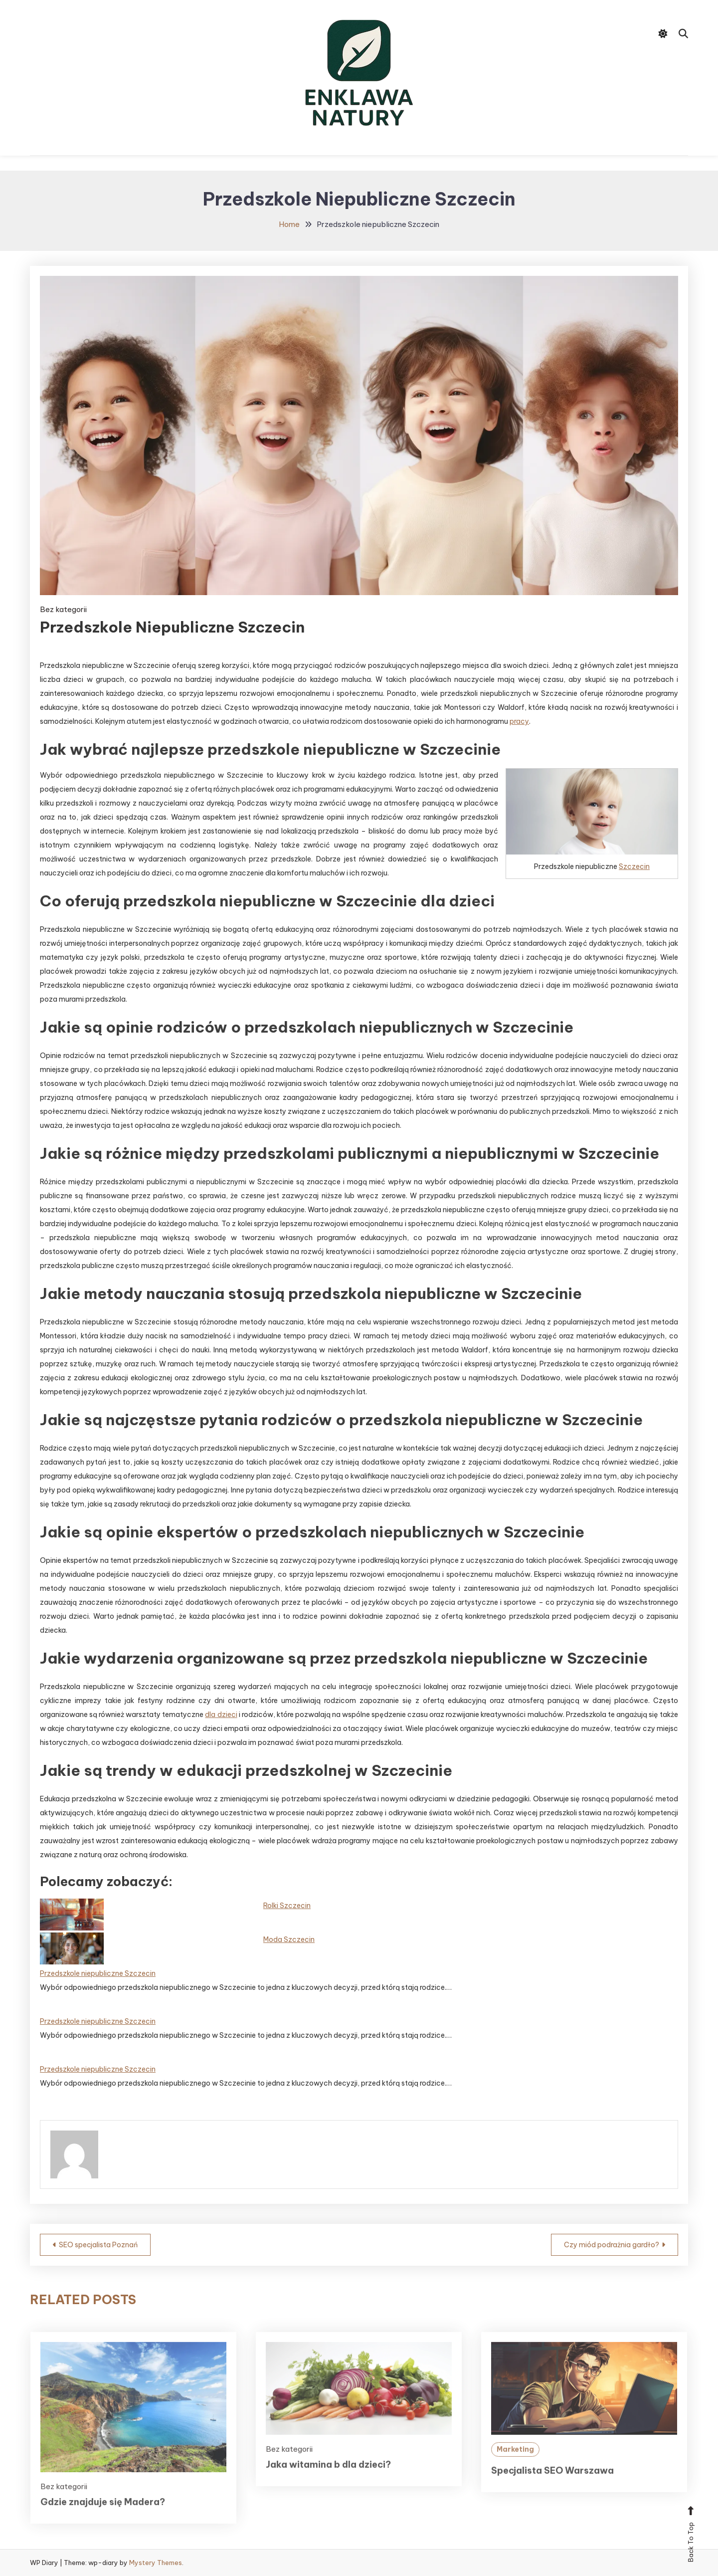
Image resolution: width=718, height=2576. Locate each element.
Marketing (515, 2465)
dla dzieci (221, 1714)
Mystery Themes (155, 2563)
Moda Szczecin (289, 1939)
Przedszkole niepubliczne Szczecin (98, 1973)
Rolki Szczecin (287, 1905)
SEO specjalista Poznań (98, 2244)
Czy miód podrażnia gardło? (611, 2244)
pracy (519, 721)
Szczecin (634, 866)
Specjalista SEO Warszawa (552, 2486)
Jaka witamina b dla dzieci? (328, 2480)
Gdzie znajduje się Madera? (102, 2518)
